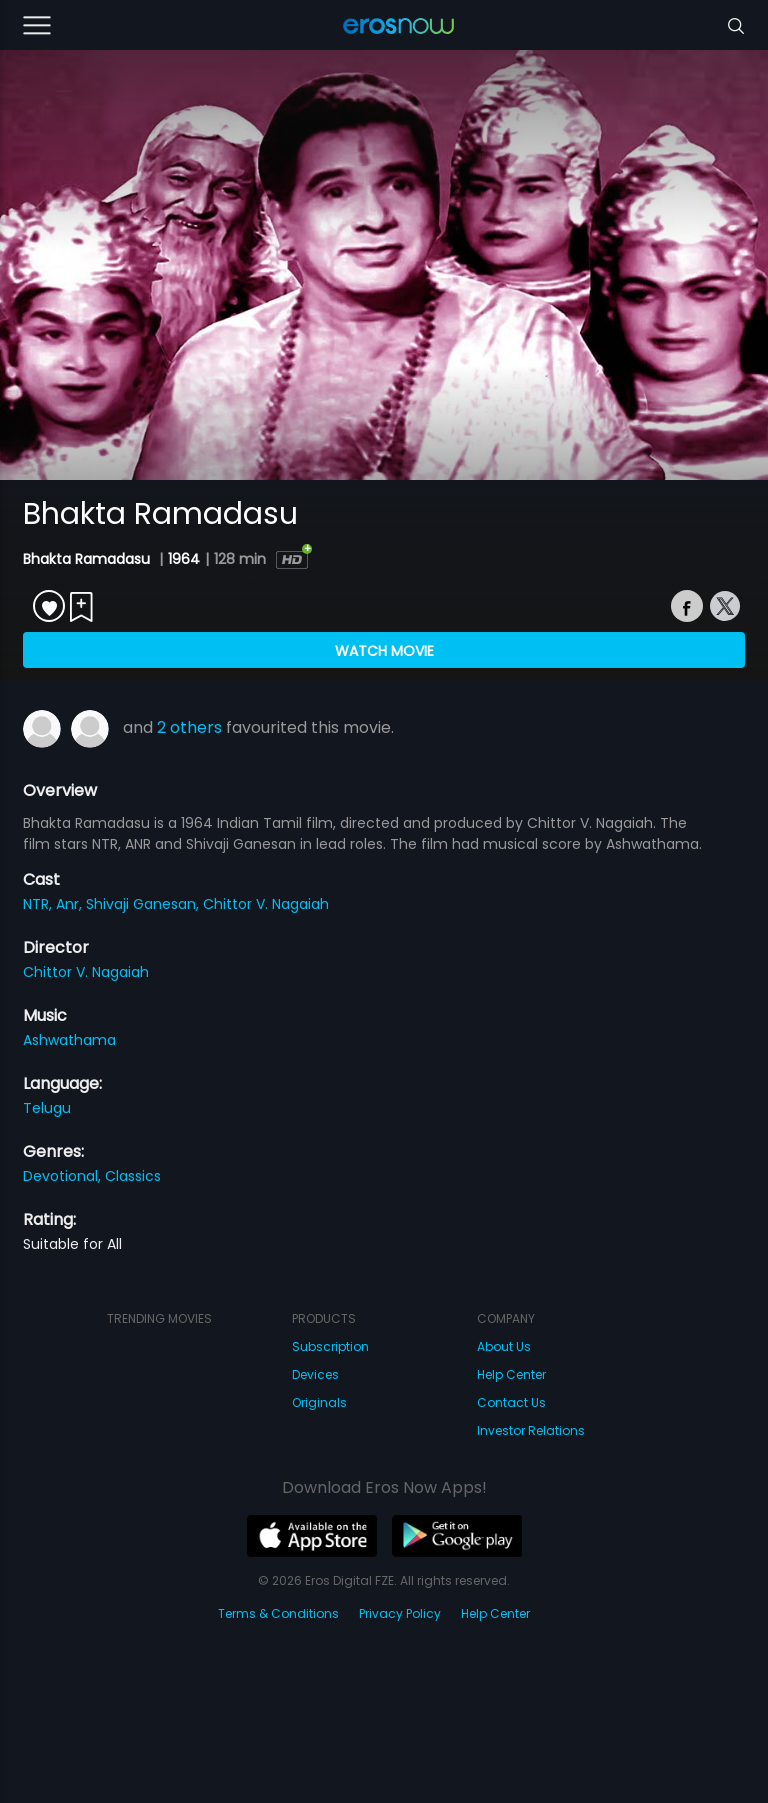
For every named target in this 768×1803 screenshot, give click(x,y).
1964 (184, 559)
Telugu (47, 1108)
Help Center (511, 1374)
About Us (504, 1346)
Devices (315, 1374)
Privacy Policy (400, 1613)
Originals (319, 1402)
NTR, (39, 904)
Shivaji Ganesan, (144, 904)
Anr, (71, 904)
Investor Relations (531, 1430)
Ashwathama (69, 1040)
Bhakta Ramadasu (88, 559)
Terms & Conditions (278, 1613)
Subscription (330, 1346)
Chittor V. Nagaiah (266, 904)
